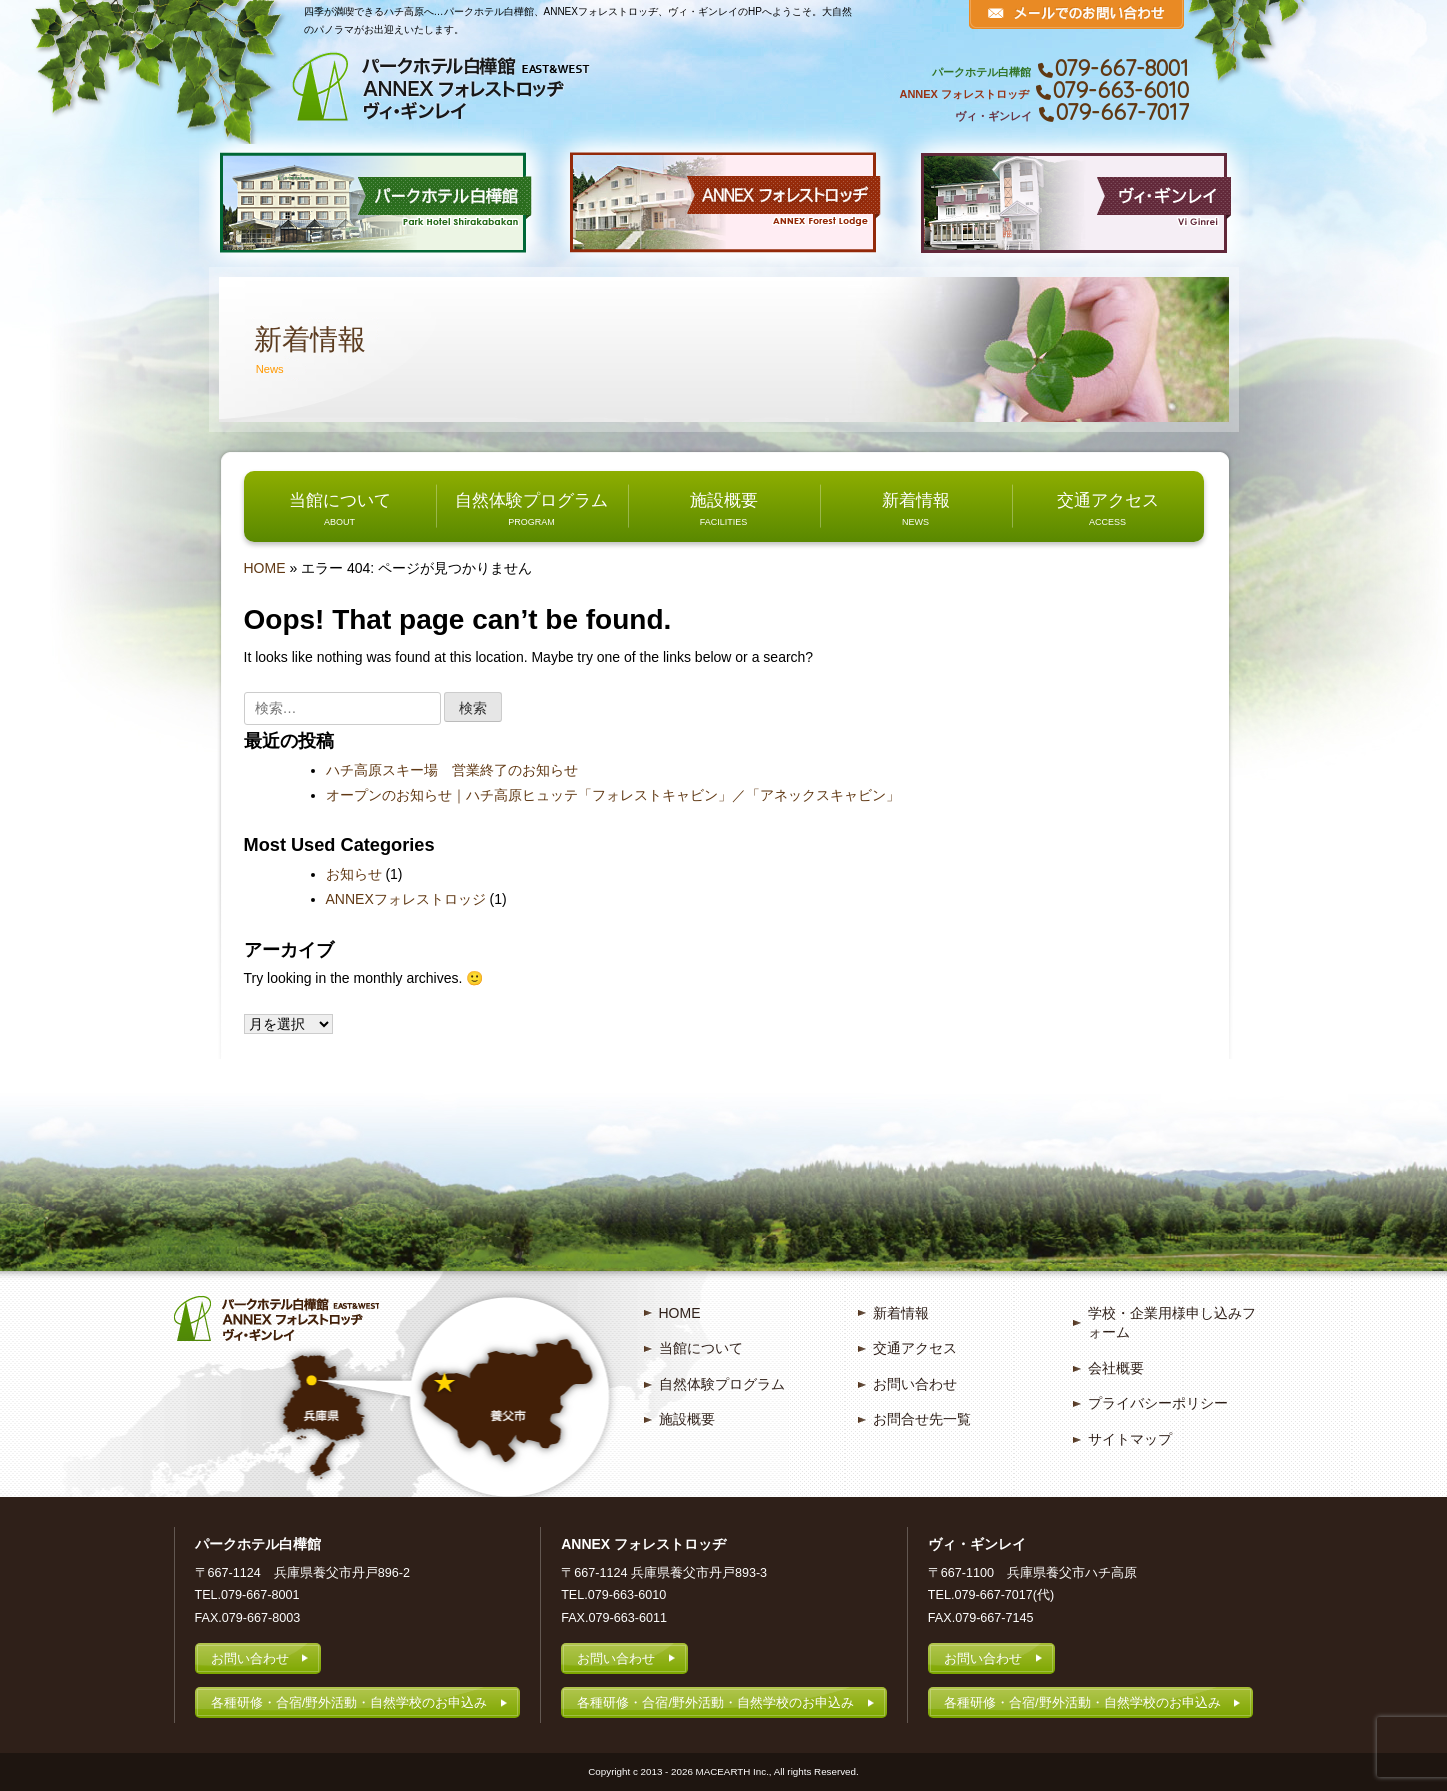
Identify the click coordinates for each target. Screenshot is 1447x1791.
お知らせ (354, 874)
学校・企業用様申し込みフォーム (1172, 1323)
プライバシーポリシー (1158, 1403)
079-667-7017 (1122, 112)
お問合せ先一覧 (922, 1419)
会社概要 (1116, 1368)
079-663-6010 (1121, 90)
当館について (340, 500)
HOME (265, 568)
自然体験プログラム (531, 500)
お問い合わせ (915, 1384)
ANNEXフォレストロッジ (406, 899)
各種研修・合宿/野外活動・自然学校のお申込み (349, 1702)
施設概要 (724, 500)
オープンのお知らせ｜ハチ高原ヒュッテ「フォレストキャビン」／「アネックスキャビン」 (613, 795)
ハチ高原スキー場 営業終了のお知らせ (452, 770)
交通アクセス (1108, 500)
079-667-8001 (1122, 68)
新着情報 (916, 500)
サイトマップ (1130, 1439)
